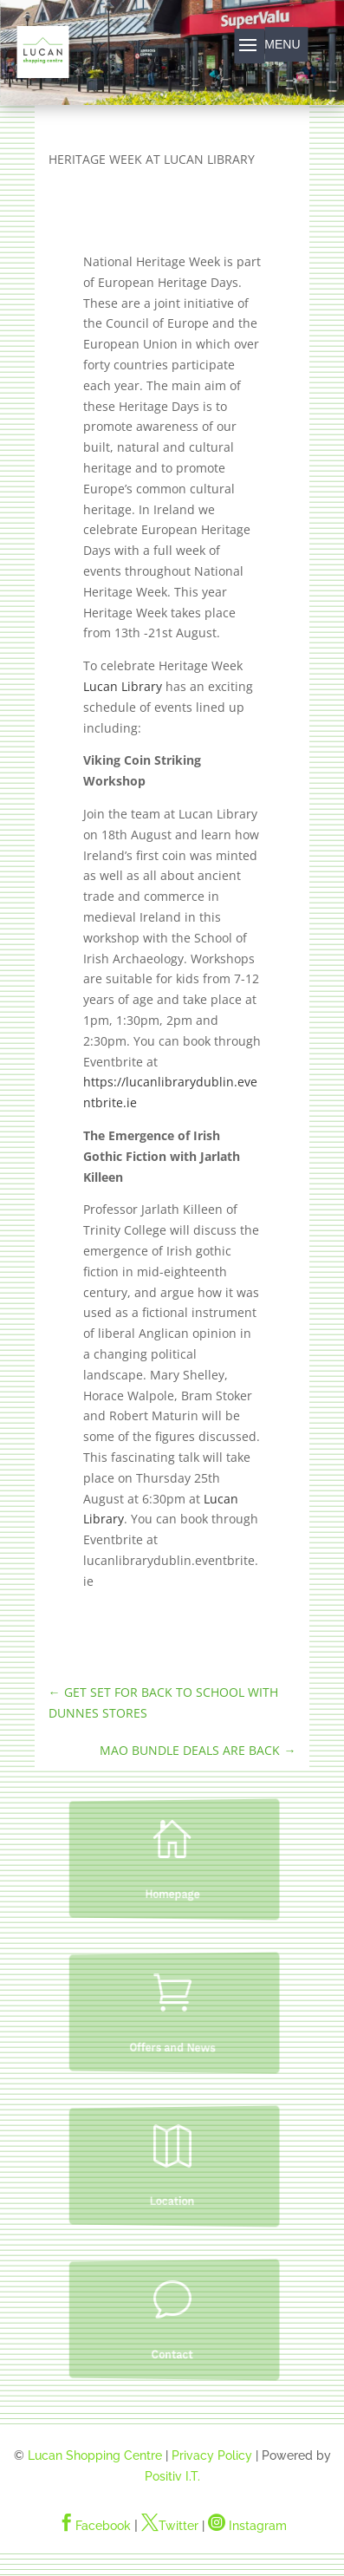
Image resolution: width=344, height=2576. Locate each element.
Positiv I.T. (172, 2476)
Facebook (94, 2526)
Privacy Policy (212, 2455)
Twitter (169, 2526)
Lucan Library (122, 686)
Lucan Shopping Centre (95, 2455)
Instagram (247, 2526)
